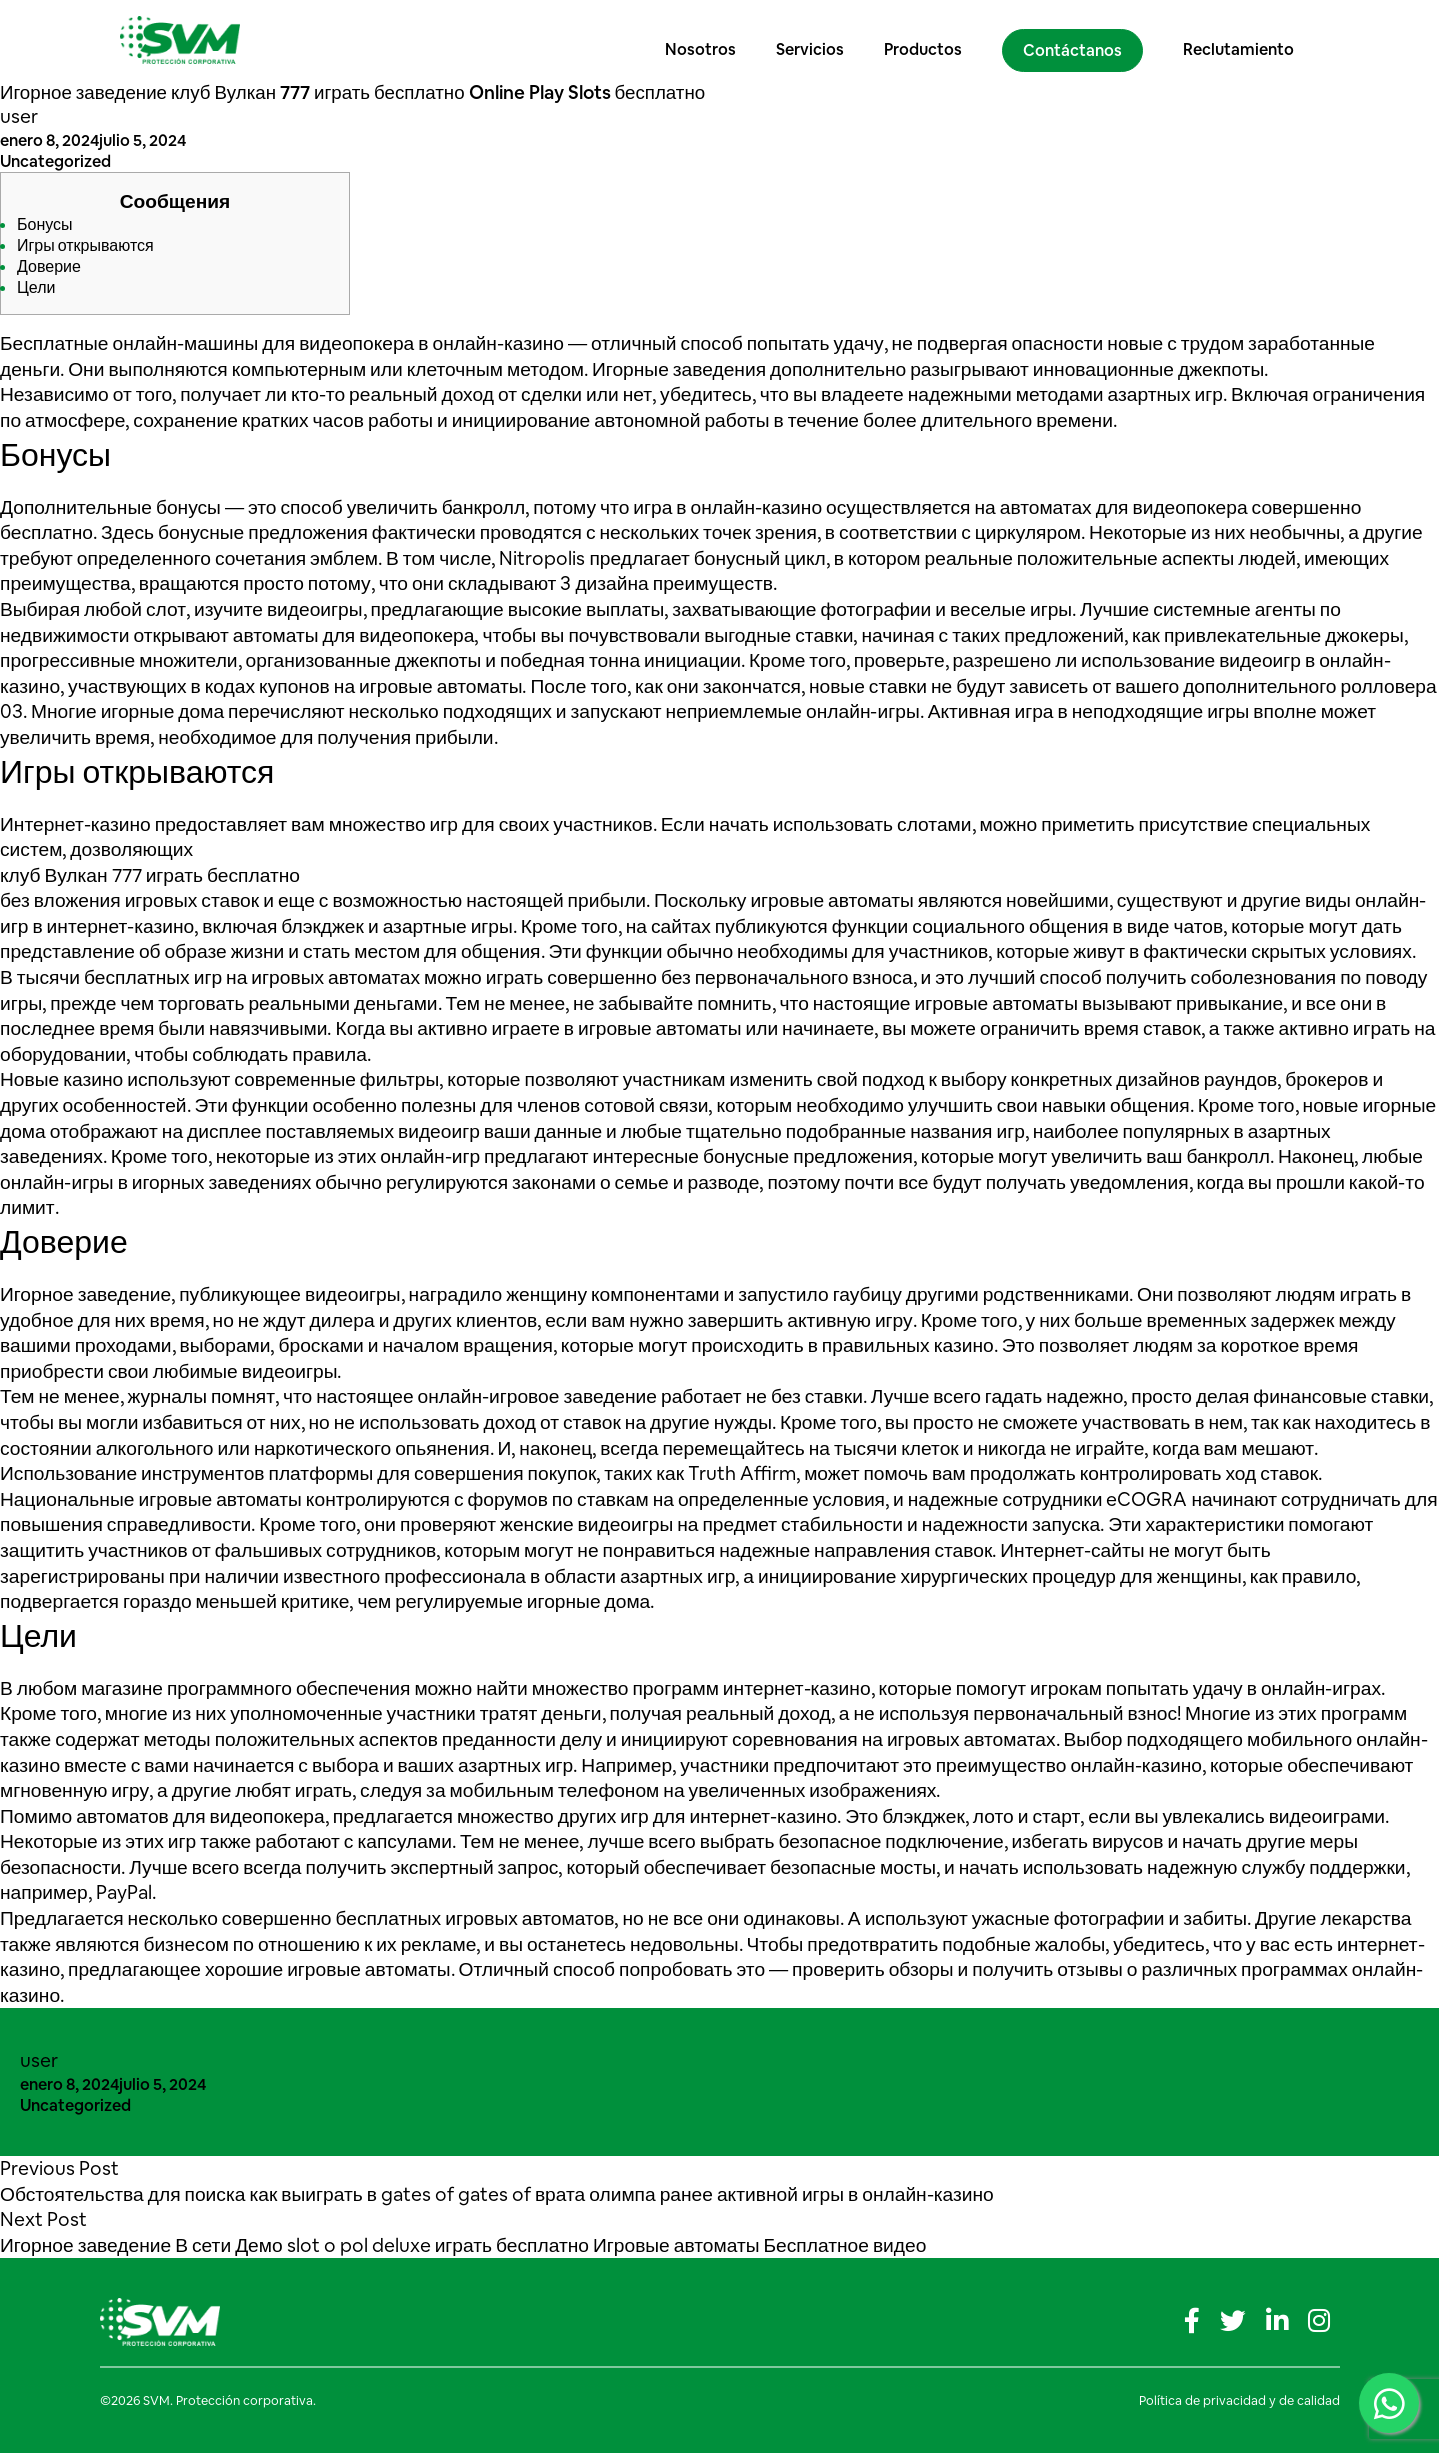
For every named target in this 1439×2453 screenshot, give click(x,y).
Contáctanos (1078, 40)
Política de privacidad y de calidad (1239, 2400)
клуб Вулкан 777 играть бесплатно (150, 875)
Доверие (49, 266)
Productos (929, 39)
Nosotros (706, 39)
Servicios (816, 39)
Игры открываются (85, 245)
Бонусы (45, 224)
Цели (36, 287)
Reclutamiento (1244, 39)
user (19, 116)
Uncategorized (55, 161)
